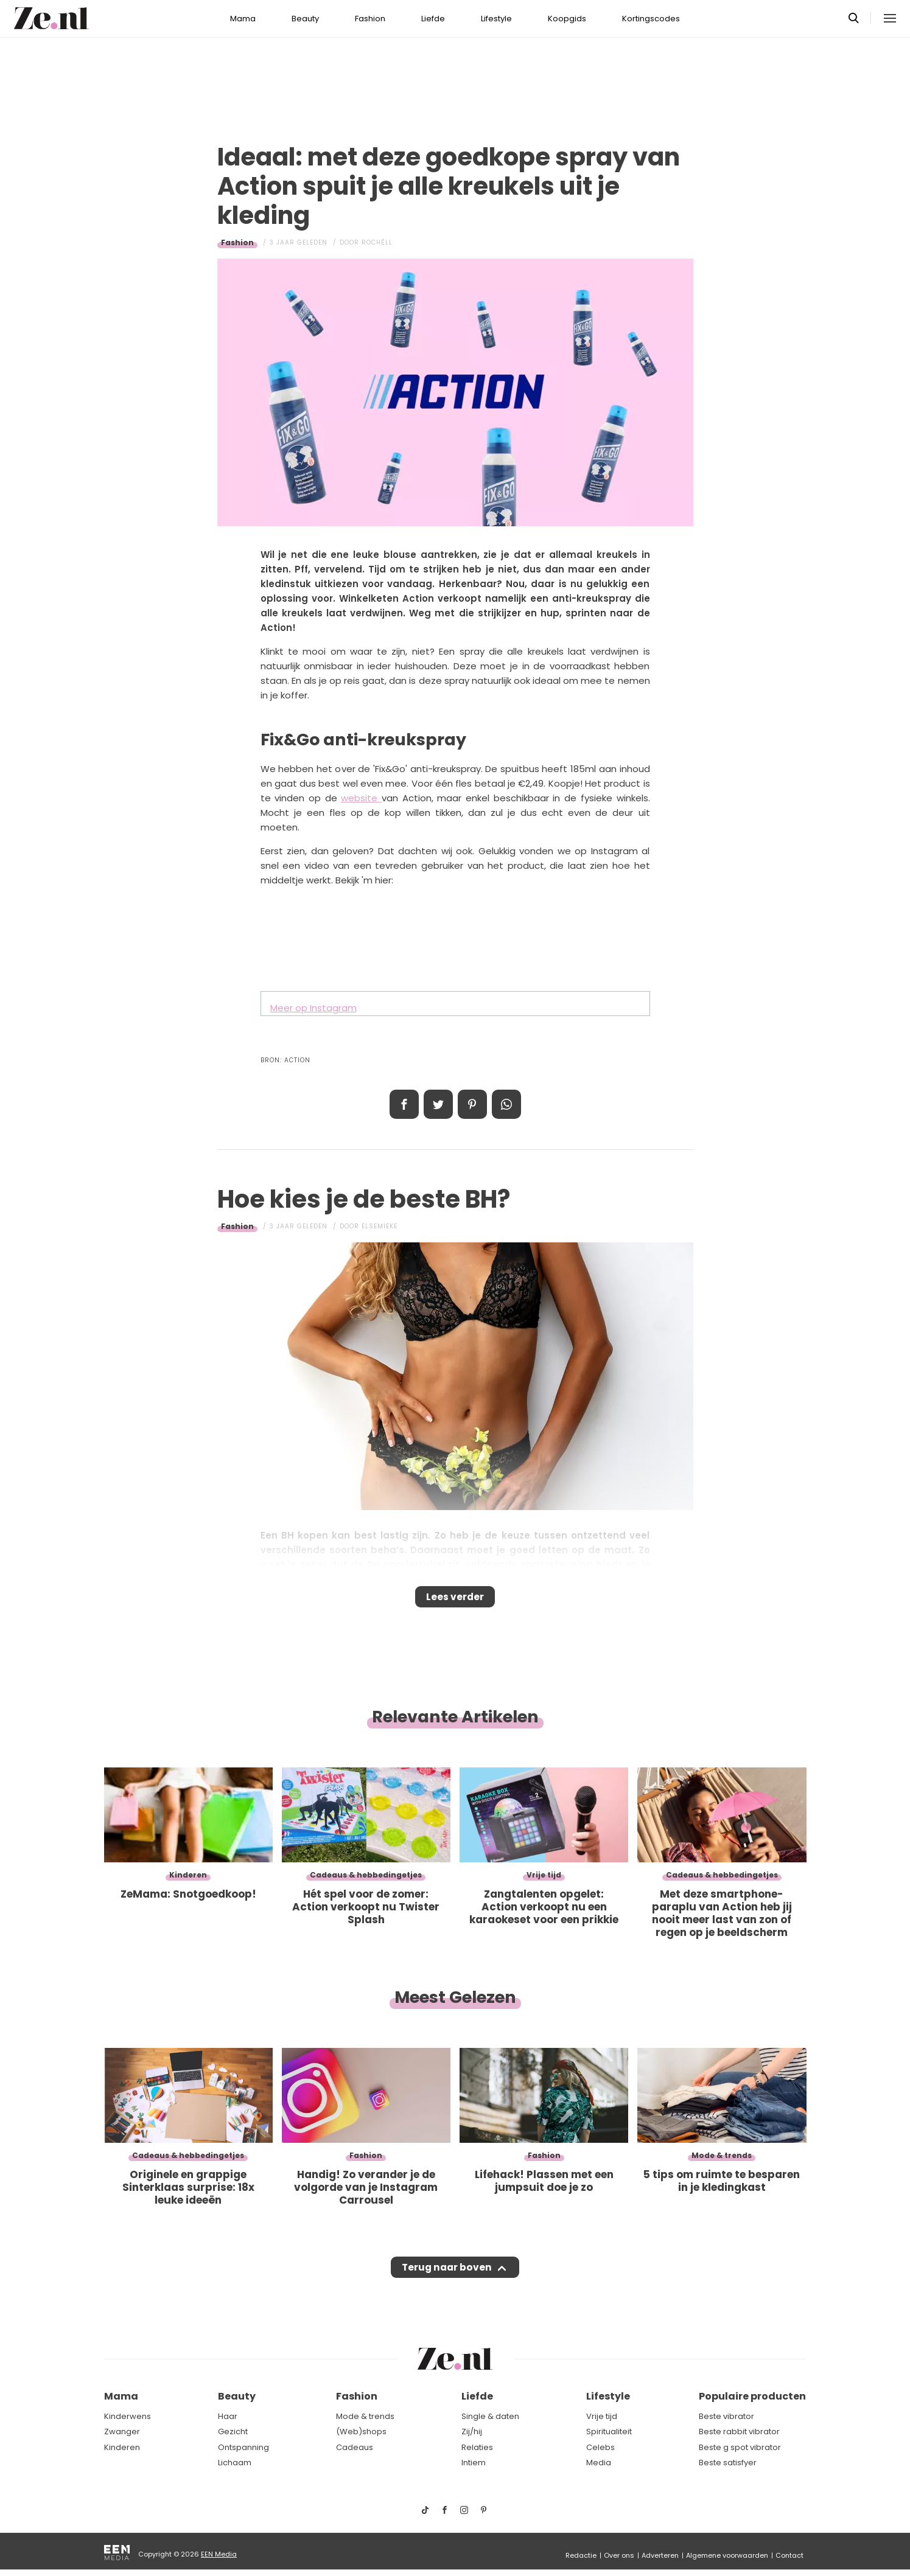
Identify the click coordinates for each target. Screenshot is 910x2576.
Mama (243, 18)
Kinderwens (127, 2416)
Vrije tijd (601, 2416)
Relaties (477, 2447)
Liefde (433, 18)
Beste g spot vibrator (740, 2447)
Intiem (473, 2462)
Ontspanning (243, 2447)
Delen (404, 1104)
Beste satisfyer (728, 2462)
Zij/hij (471, 2431)
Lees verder (455, 1600)
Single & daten (490, 2416)
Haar (227, 2416)
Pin (472, 1104)
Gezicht (233, 2431)
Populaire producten (752, 2396)
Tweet (438, 1104)
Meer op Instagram (313, 1007)
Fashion (370, 18)
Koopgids (567, 18)
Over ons (619, 2555)
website (361, 798)
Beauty (305, 18)
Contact (789, 2555)
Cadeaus (354, 2447)
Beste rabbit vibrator (739, 2431)
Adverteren (660, 2555)
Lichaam (234, 2462)
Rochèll (377, 242)
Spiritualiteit (609, 2431)
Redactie (581, 2555)
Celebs (600, 2447)
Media (598, 2462)
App (506, 1104)
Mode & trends (365, 2416)
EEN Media (219, 2554)
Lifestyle (496, 18)
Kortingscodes (651, 18)
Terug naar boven (447, 2279)
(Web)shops (361, 2431)
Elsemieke (379, 1226)
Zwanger (122, 2431)
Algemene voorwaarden (727, 2555)
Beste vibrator (726, 2416)
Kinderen (122, 2447)
